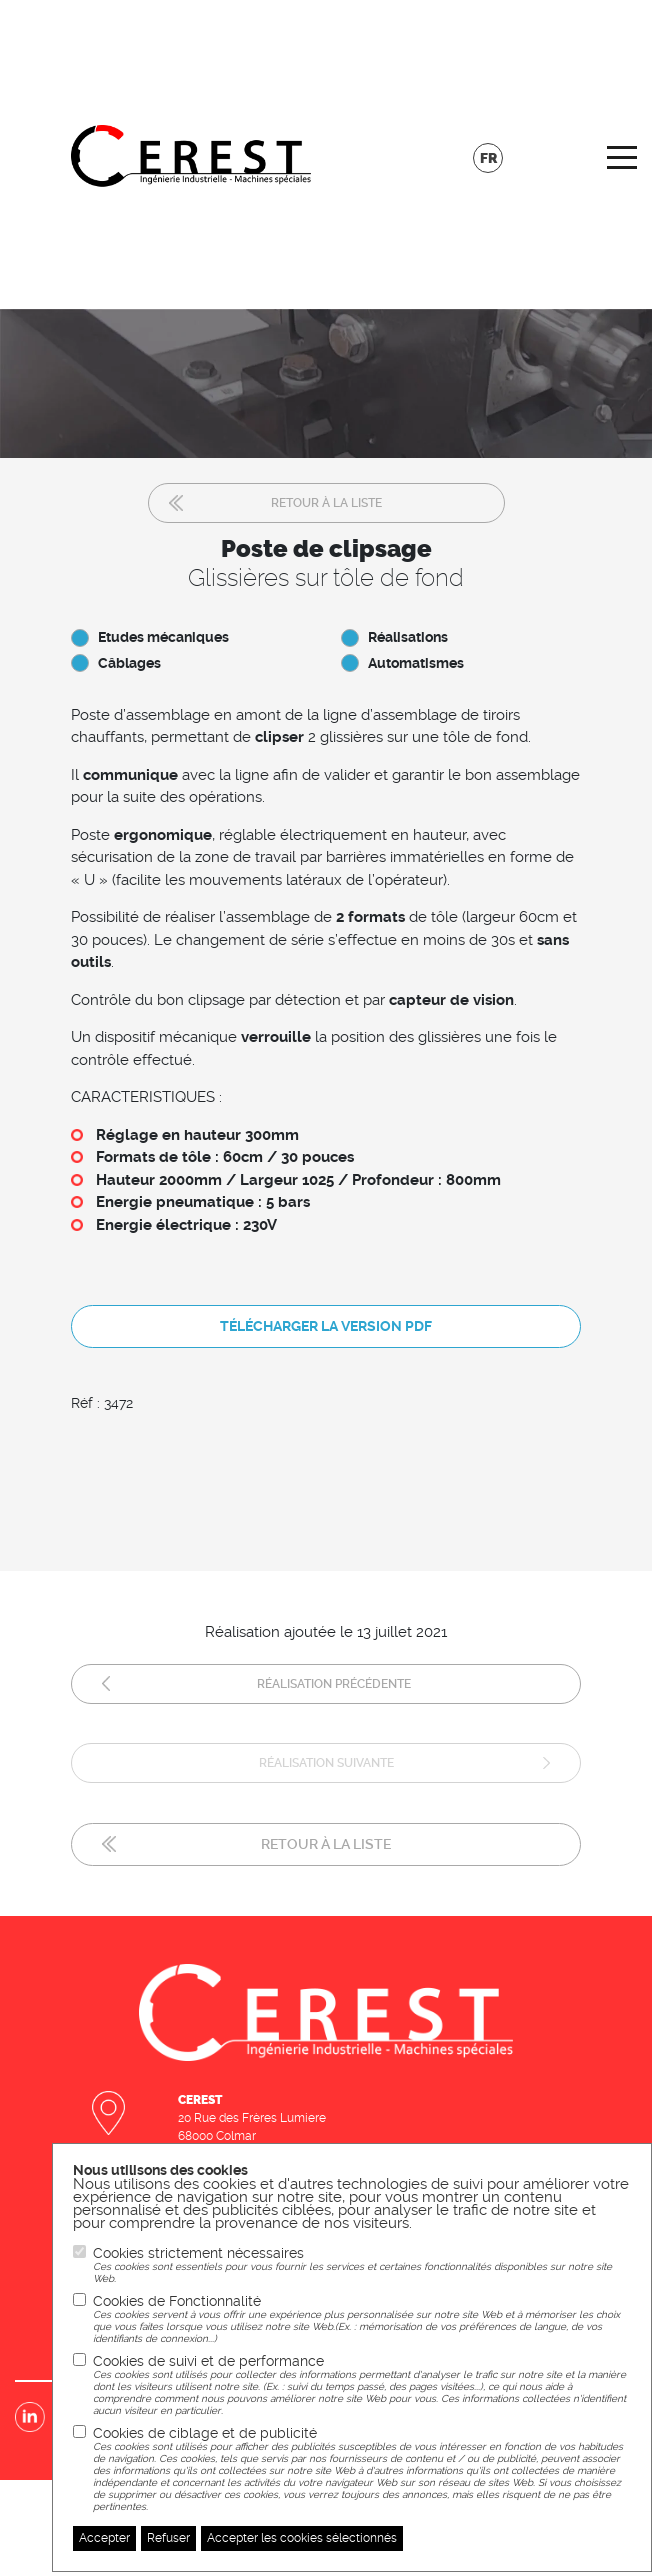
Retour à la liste (326, 503)
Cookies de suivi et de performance (362, 2385)
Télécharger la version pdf (326, 1326)
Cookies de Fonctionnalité (362, 2319)
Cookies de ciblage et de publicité (362, 2469)
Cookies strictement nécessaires (362, 2265)
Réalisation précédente (334, 1684)
